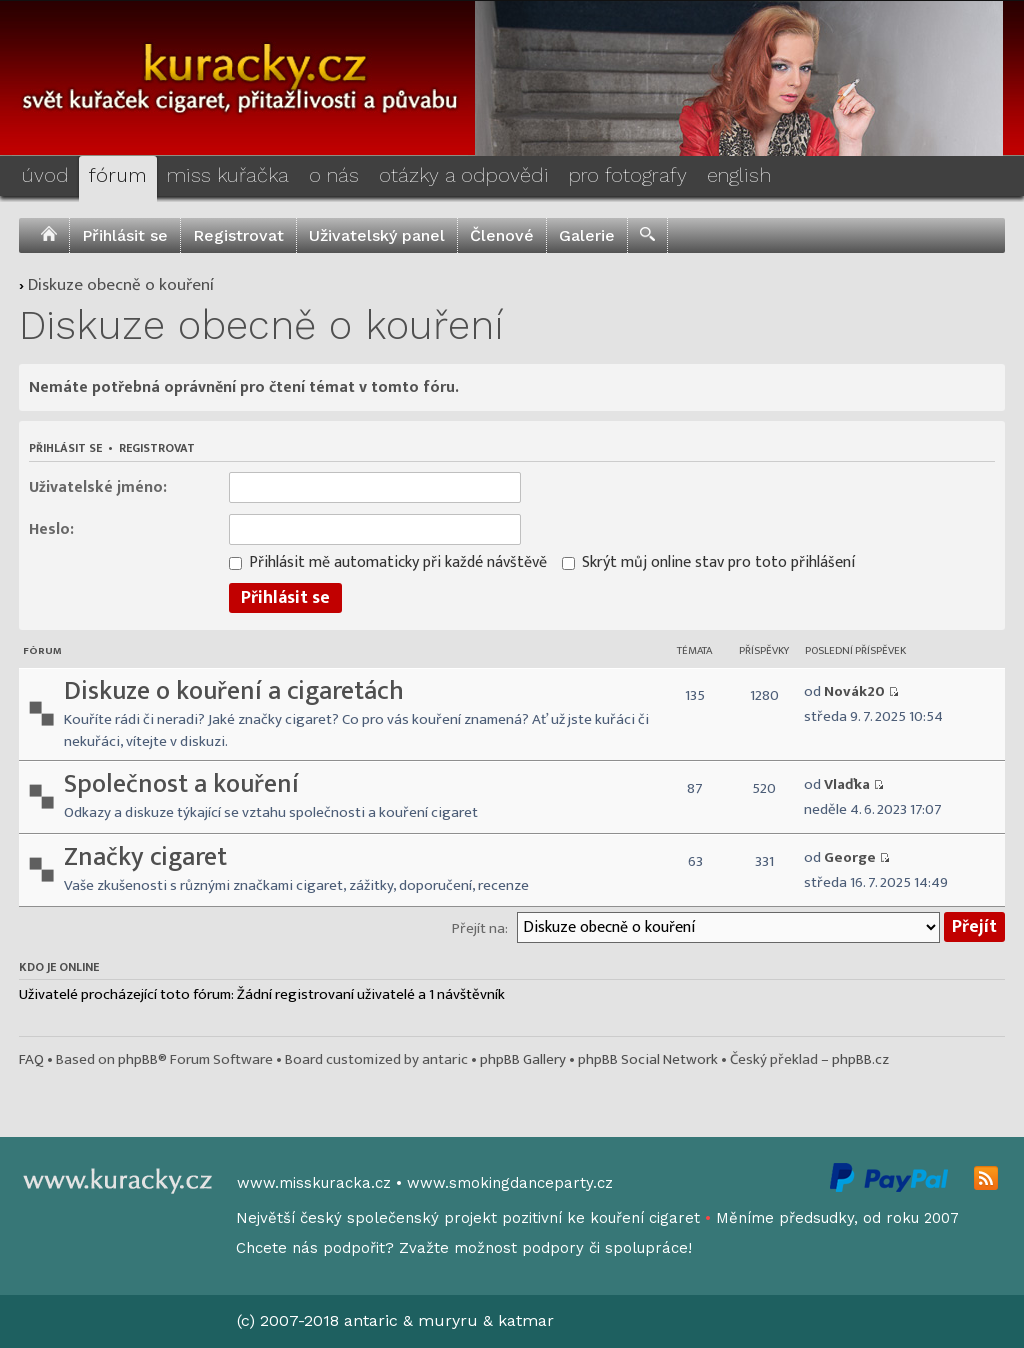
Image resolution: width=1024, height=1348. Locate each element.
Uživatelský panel (377, 235)
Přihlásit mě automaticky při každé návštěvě (388, 561)
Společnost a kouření (181, 784)
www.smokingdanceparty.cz (510, 1183)
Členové (502, 235)
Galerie (587, 235)
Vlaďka (847, 784)
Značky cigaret (145, 857)
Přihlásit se (125, 235)
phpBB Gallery (523, 1059)
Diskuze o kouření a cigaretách (234, 691)
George (850, 857)
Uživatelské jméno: (98, 486)
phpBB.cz (860, 1059)
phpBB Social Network (648, 1059)
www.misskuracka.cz (314, 1183)
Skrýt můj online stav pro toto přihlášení (708, 561)
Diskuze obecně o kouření (121, 285)
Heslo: (51, 528)
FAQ (31, 1059)
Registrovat (238, 235)
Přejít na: (480, 928)
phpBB (138, 1059)
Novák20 (854, 691)
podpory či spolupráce (605, 1248)
